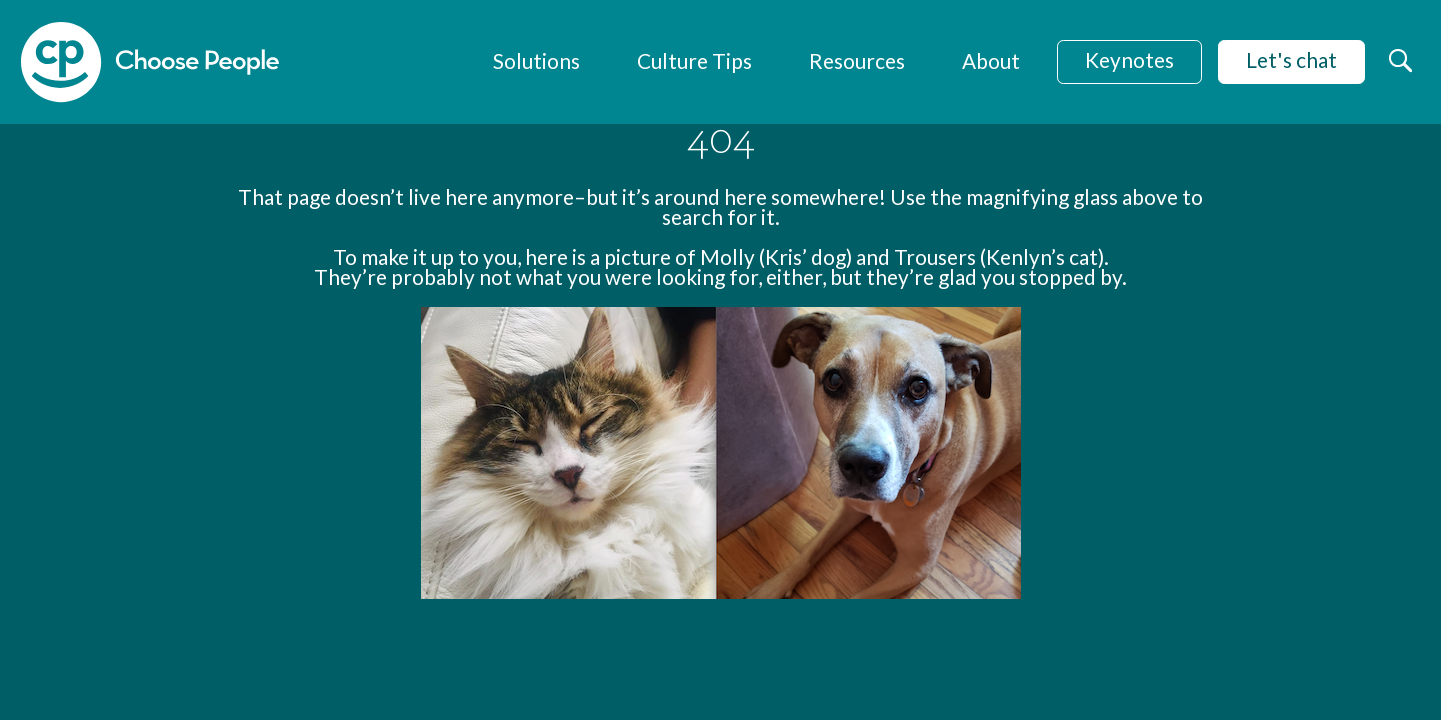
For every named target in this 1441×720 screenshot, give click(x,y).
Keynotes (1129, 59)
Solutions (536, 60)
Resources (857, 60)
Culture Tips (694, 60)
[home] (150, 62)
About (991, 60)
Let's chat (1291, 59)
